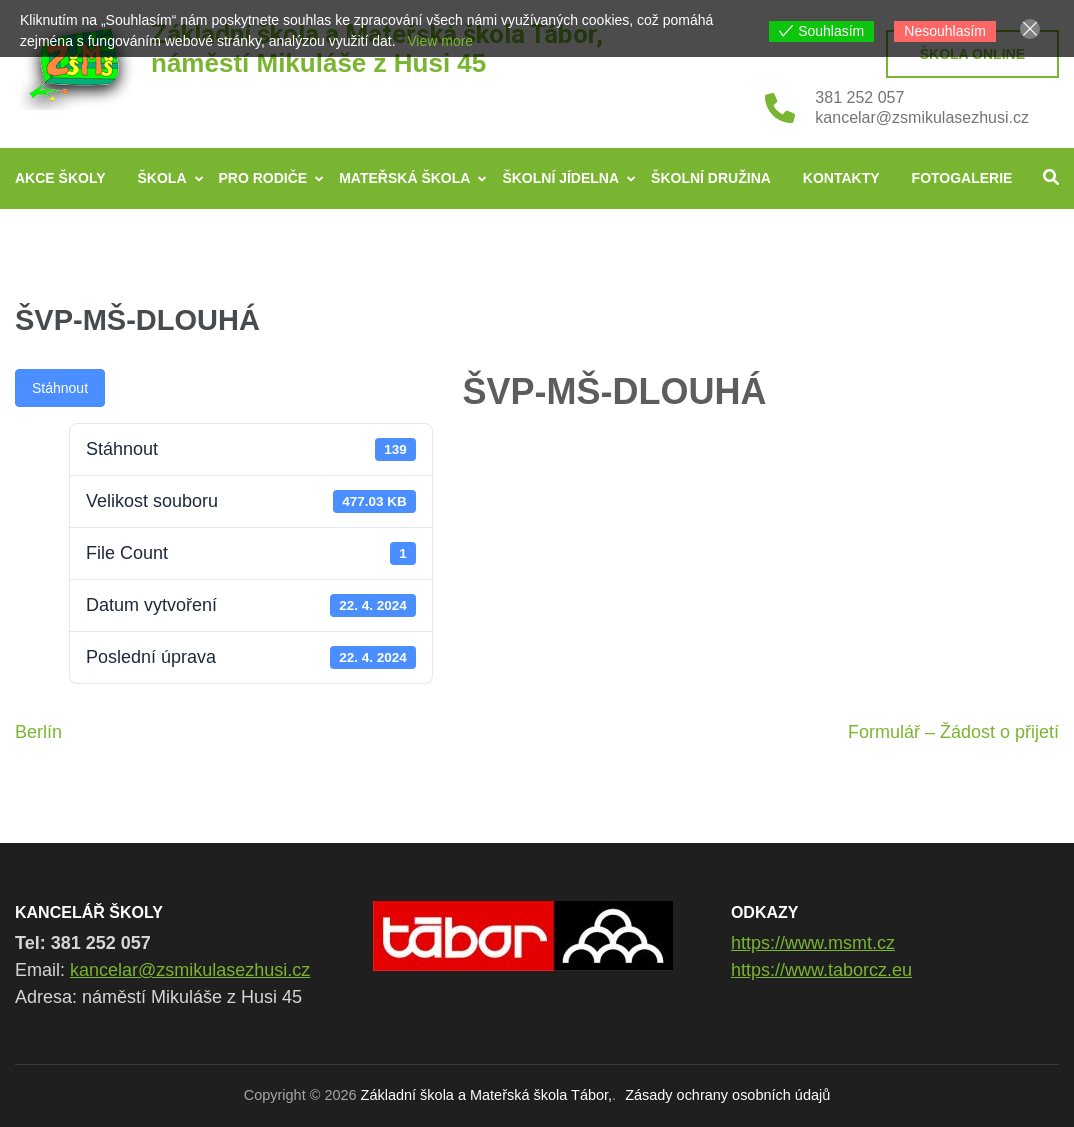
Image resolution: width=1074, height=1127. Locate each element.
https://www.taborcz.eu (821, 970)
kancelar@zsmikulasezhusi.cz (922, 117)
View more (440, 41)
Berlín (38, 732)
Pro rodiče (263, 178)
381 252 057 (859, 97)
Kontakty (841, 178)
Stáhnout (60, 388)
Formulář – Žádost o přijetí (953, 732)
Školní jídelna (560, 178)
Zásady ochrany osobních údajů (727, 1095)
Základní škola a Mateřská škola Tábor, (486, 1095)
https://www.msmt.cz (813, 943)
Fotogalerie (962, 178)
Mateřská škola (404, 178)
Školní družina (711, 178)
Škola (162, 178)
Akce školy (60, 178)
